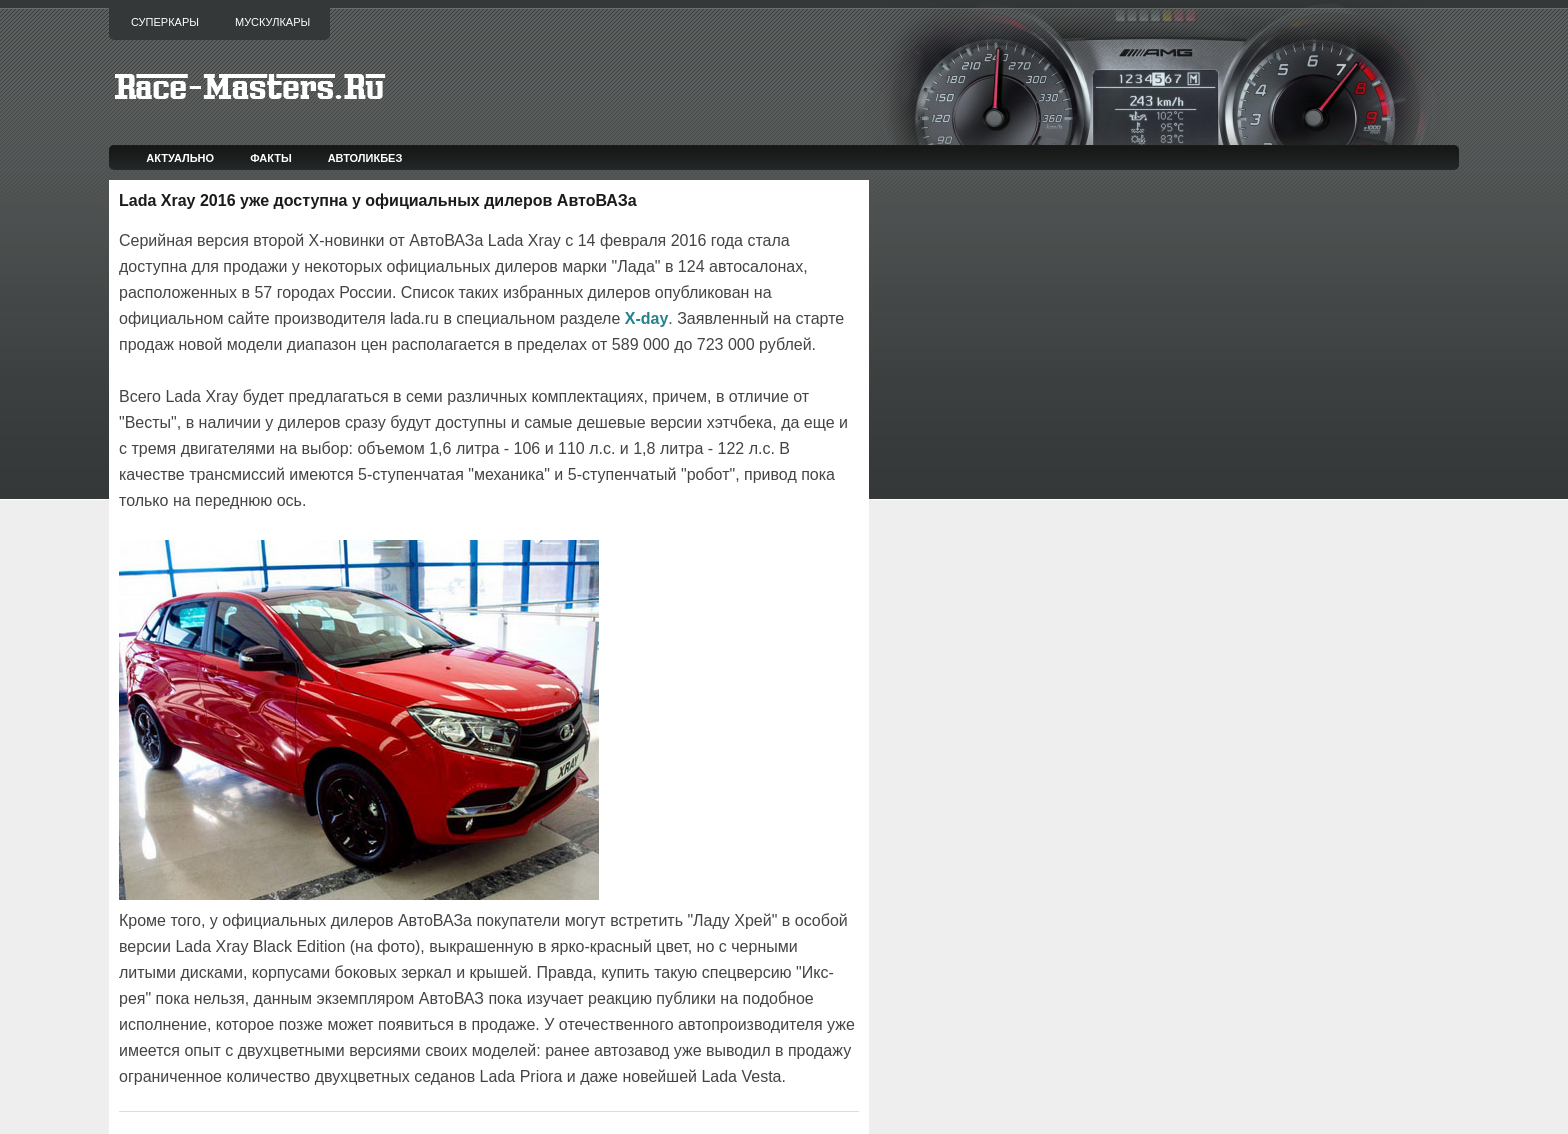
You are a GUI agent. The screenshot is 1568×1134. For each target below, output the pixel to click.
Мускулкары (272, 22)
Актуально (180, 158)
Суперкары (165, 22)
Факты (271, 158)
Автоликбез (365, 158)
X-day (647, 318)
